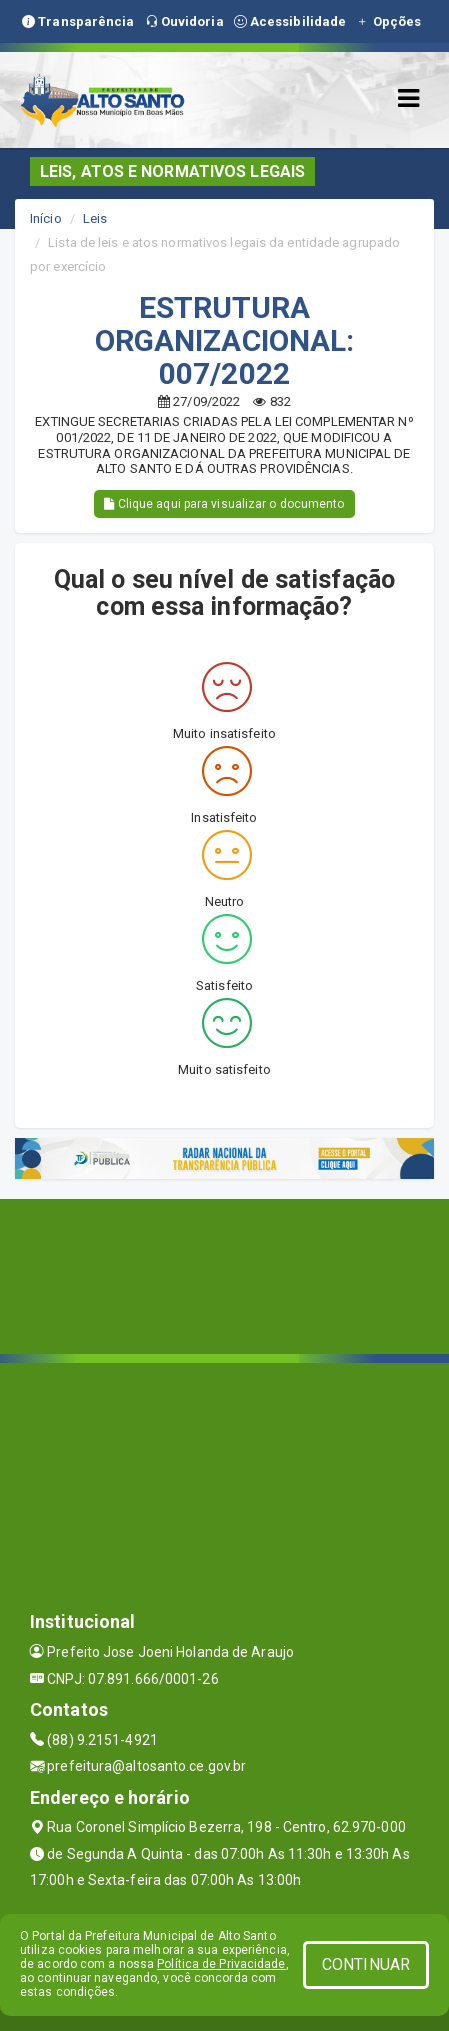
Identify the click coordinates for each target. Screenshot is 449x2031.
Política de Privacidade (221, 1964)
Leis (95, 218)
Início (46, 218)
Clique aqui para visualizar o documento (224, 504)
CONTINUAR (366, 1964)
